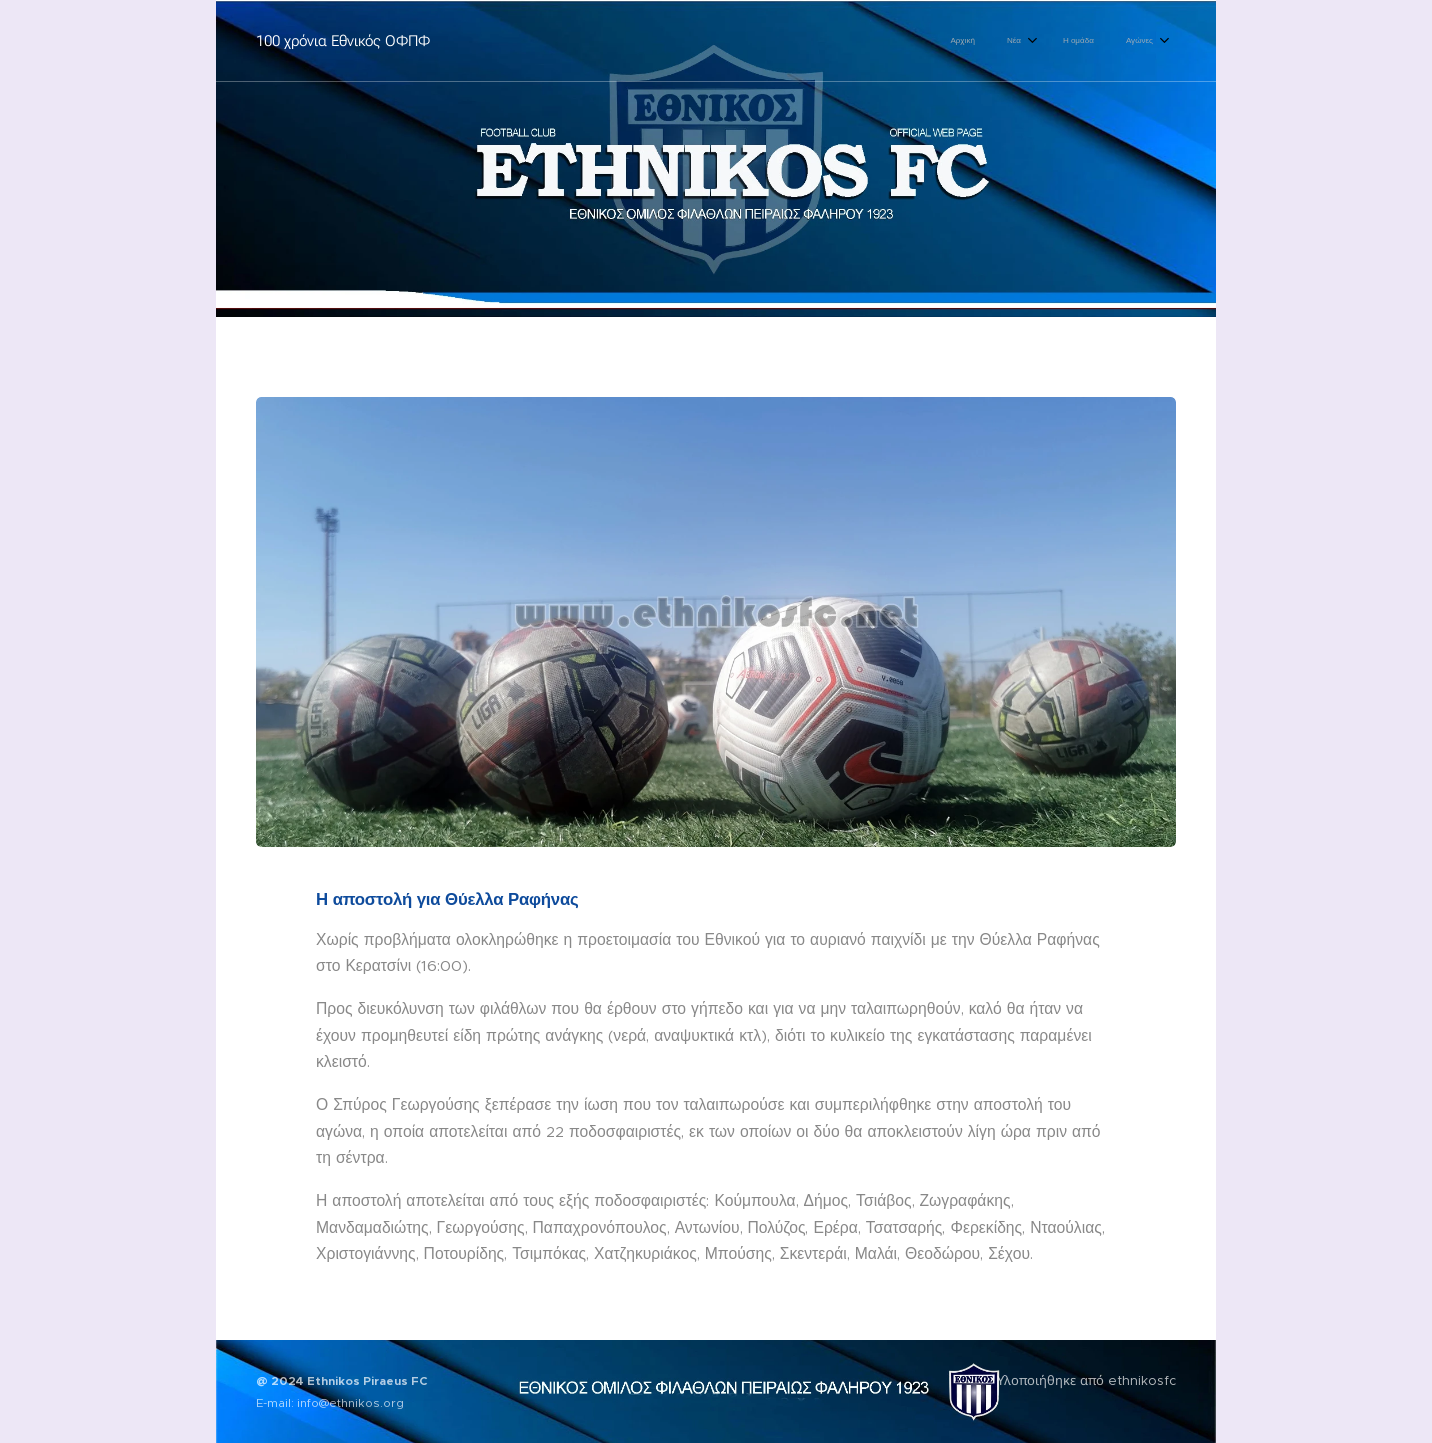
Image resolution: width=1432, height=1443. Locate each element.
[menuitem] (1052, 41)
